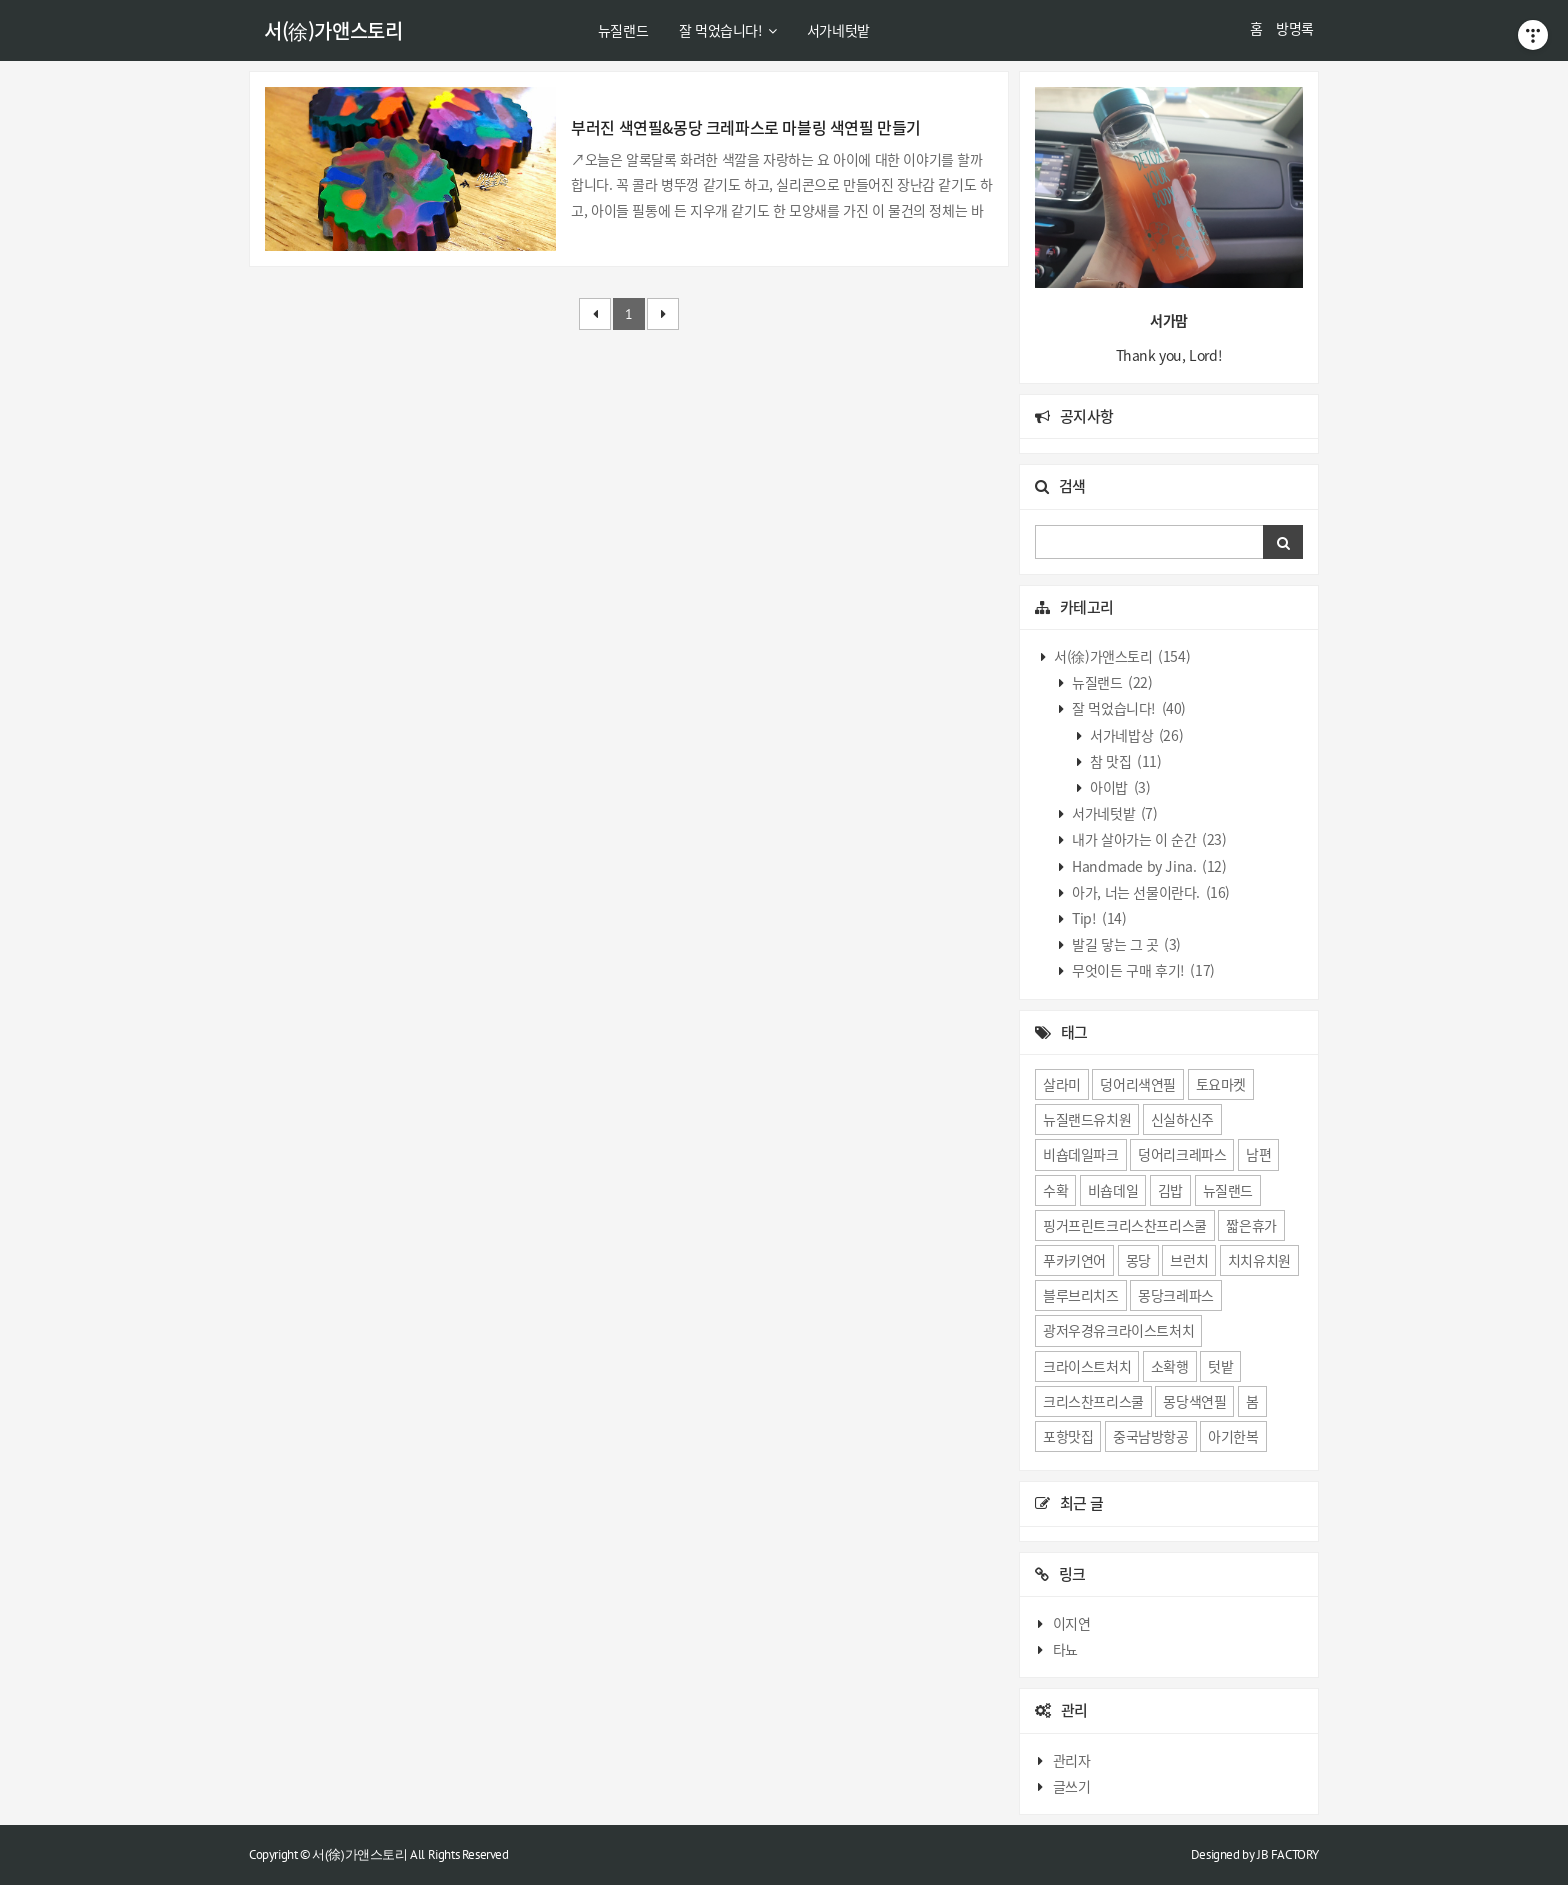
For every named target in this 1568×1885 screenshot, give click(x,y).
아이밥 (1119, 787)
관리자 (1072, 1760)
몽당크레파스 (1176, 1295)
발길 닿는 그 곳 (1125, 944)
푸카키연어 (1074, 1260)
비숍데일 (1113, 1190)
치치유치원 (1259, 1260)
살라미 (1062, 1084)
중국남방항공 (1151, 1436)
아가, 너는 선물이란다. (1150, 892)
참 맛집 (1125, 761)
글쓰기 (1072, 1786)
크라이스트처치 (1087, 1366)
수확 (1055, 1190)
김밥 (1170, 1190)
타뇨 (1065, 1649)
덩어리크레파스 (1182, 1154)
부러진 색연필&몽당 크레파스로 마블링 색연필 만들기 (746, 127)
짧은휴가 (1251, 1225)
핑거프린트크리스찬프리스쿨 (1125, 1225)
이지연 (1072, 1623)
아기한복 (1233, 1436)
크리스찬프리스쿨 (1093, 1401)
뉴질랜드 (623, 30)
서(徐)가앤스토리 (333, 30)
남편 (1258, 1154)
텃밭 (1220, 1366)
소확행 (1170, 1366)
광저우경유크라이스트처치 (1118, 1330)
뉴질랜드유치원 (1087, 1119)
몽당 (1138, 1260)
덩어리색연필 (1138, 1084)
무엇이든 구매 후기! (1142, 970)
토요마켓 (1221, 1084)
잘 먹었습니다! (727, 30)
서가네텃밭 (838, 30)
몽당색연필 (1194, 1401)
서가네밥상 (1136, 735)
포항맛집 (1068, 1436)
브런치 (1189, 1260)
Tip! (1098, 918)
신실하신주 (1182, 1119)
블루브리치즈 (1081, 1295)
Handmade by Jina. (1148, 866)
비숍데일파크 (1081, 1154)
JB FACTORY (1288, 1854)
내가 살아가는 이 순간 (1148, 839)
